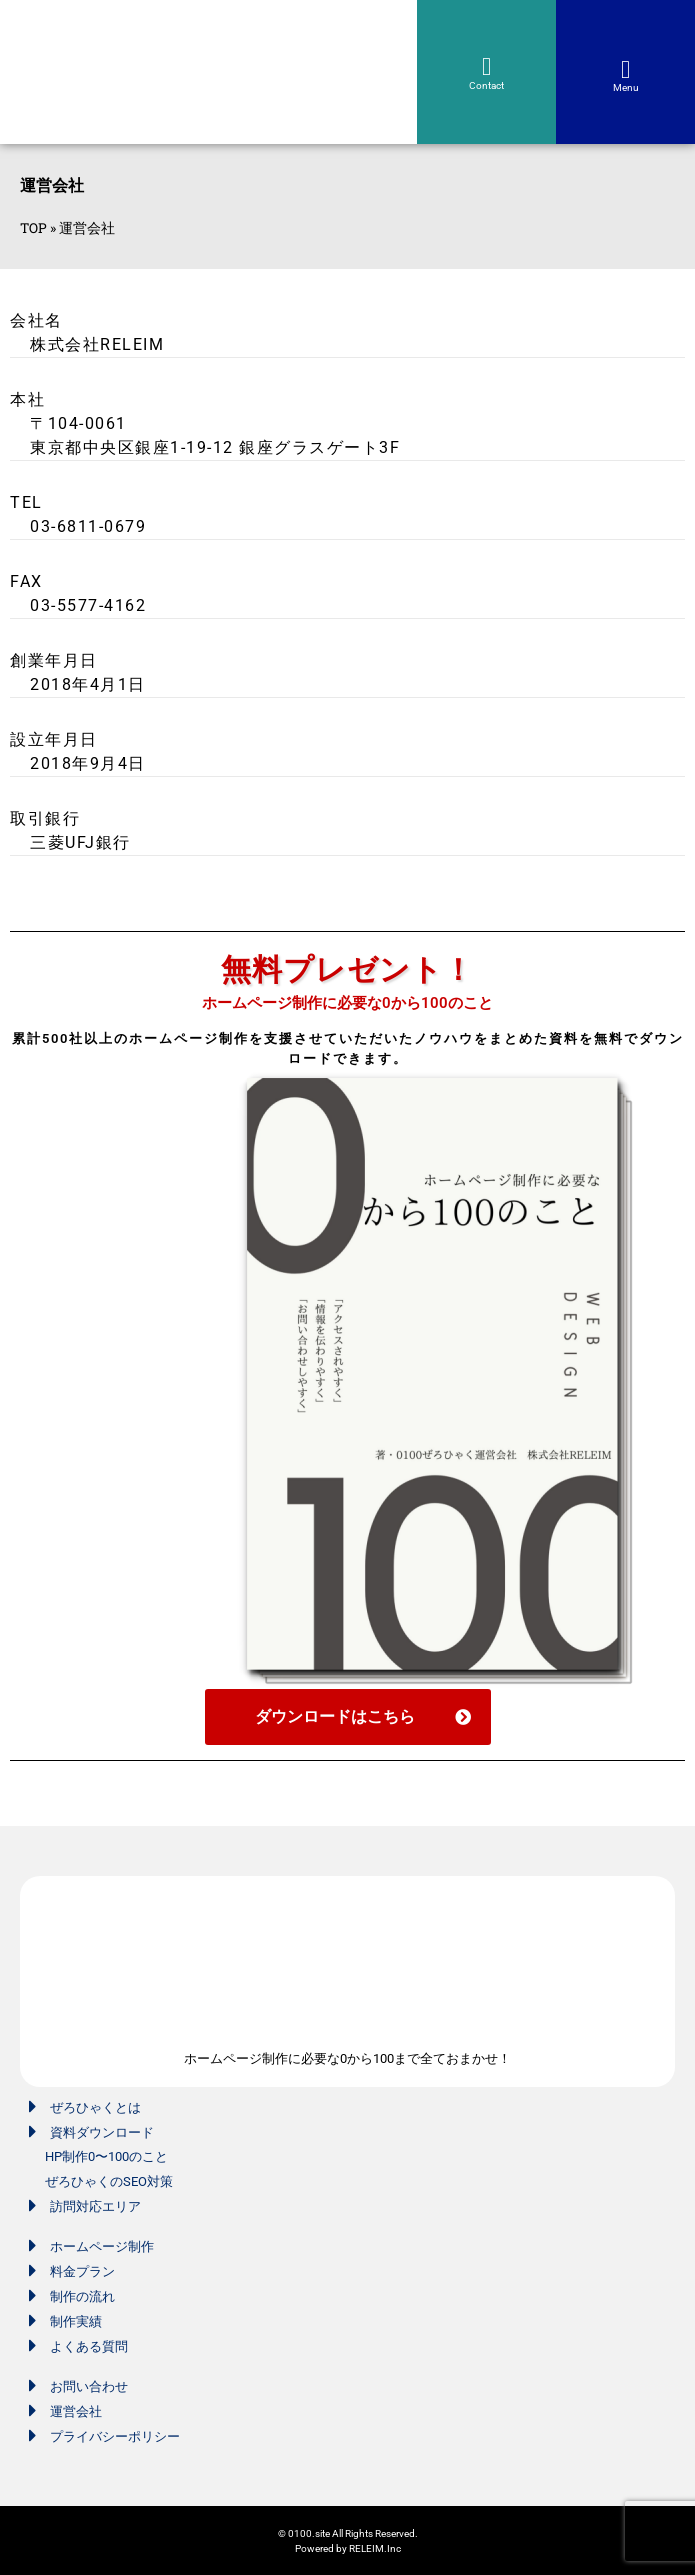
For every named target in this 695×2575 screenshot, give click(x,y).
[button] (626, 70)
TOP (33, 228)
